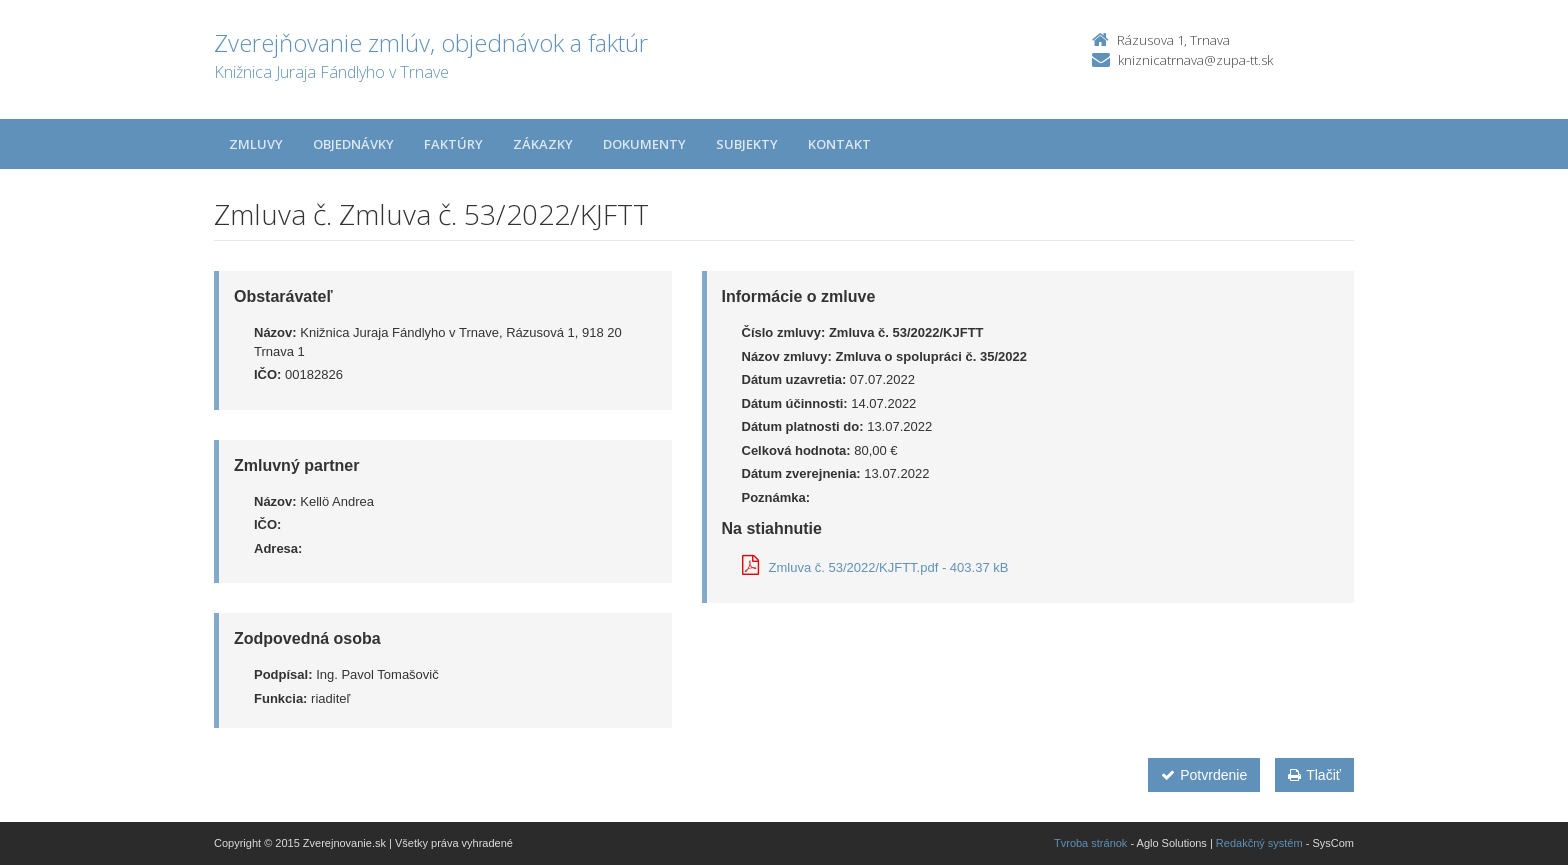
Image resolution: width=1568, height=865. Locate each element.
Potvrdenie (1204, 775)
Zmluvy (256, 144)
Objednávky (353, 144)
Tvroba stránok (1090, 843)
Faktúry (453, 144)
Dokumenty (644, 144)
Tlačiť (1314, 775)
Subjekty (747, 144)
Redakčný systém (1259, 843)
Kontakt (839, 144)
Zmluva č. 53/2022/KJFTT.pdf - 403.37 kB (875, 567)
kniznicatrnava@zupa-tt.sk (1195, 60)
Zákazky (543, 144)
